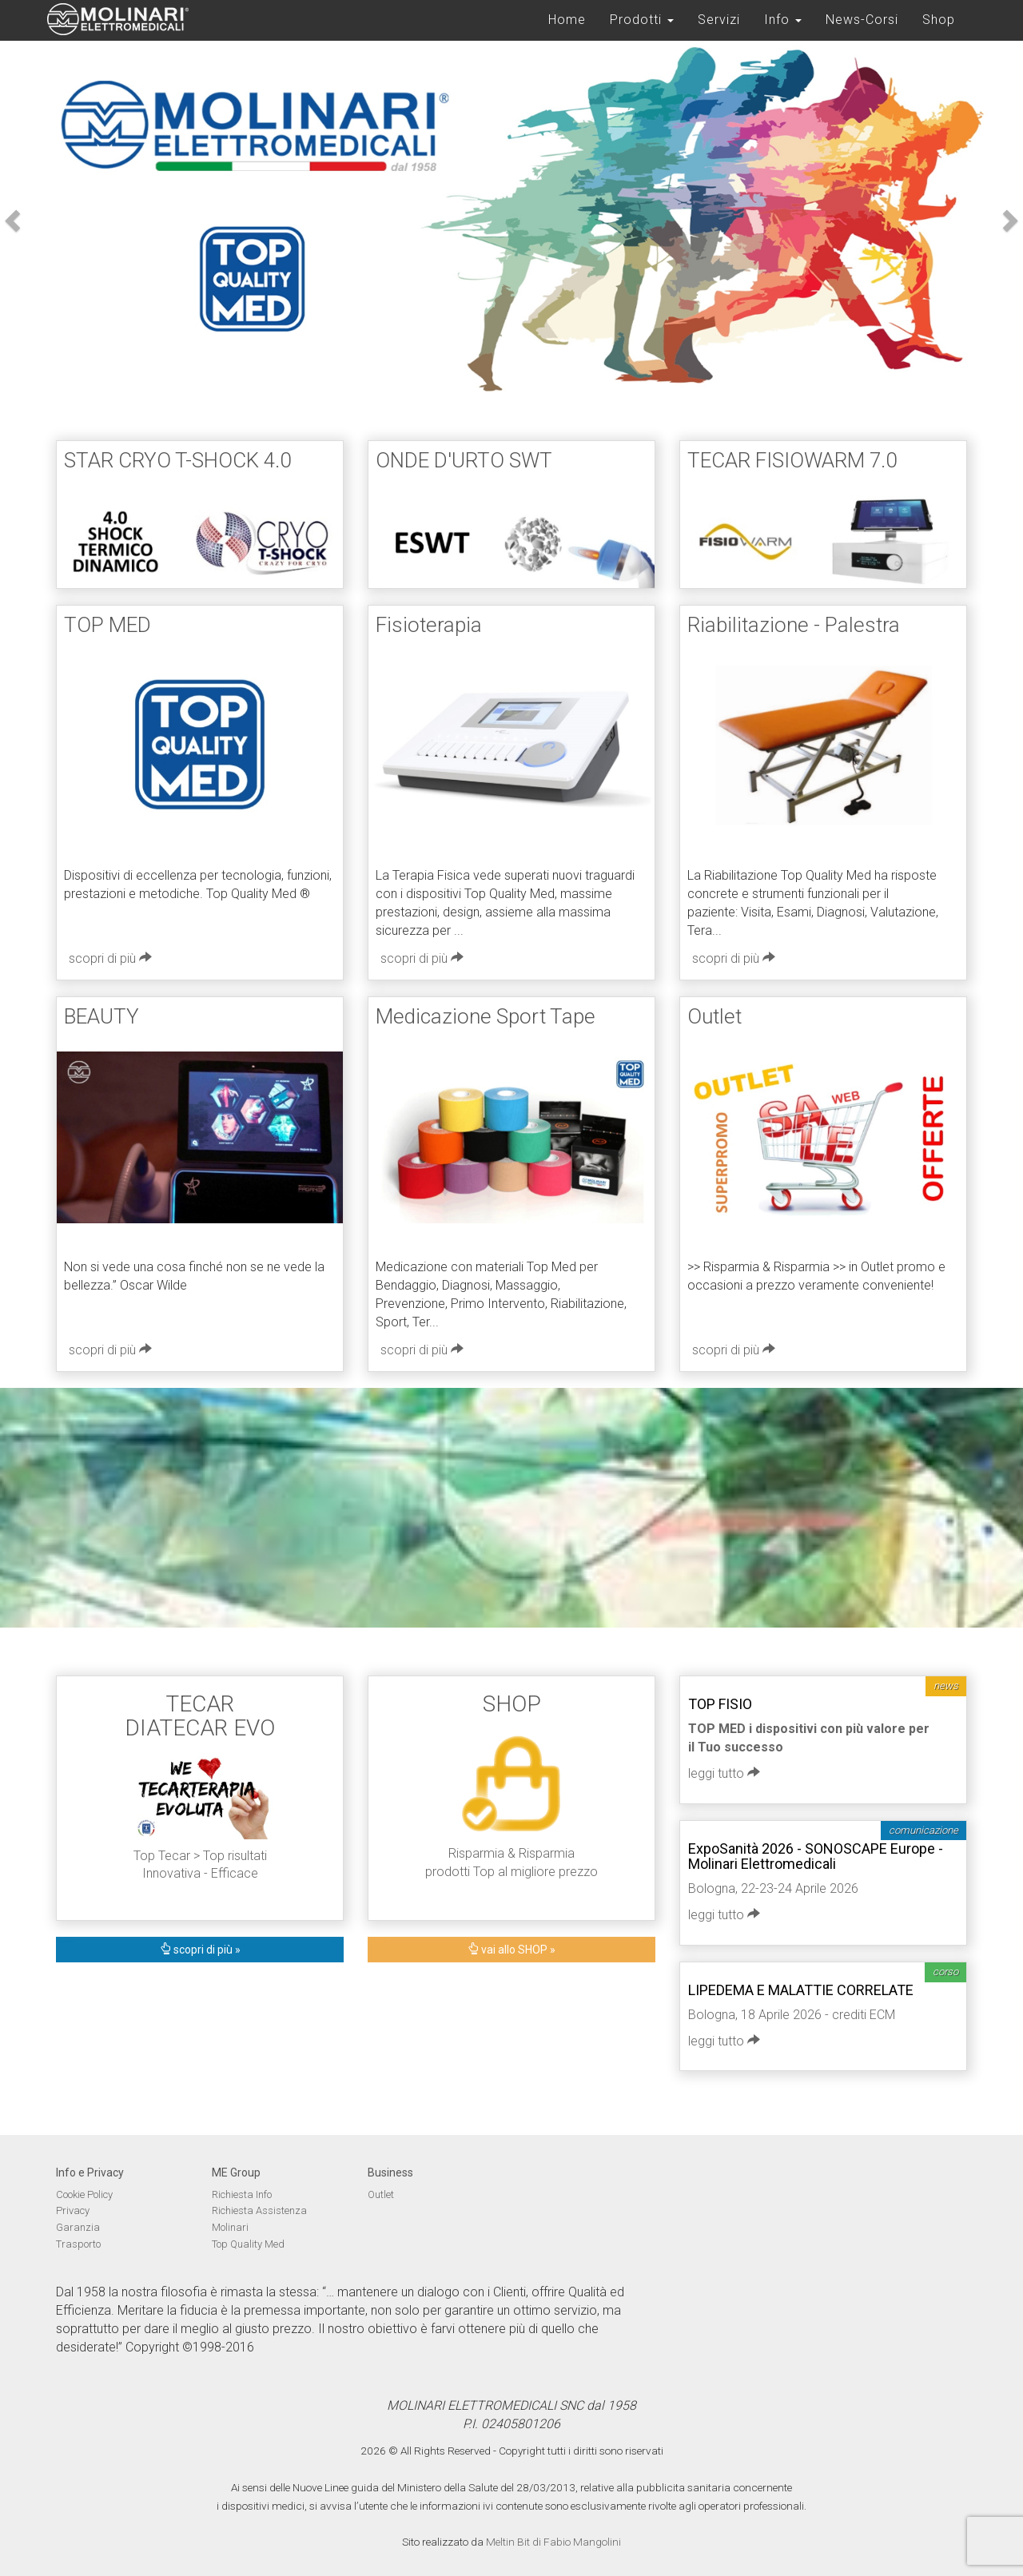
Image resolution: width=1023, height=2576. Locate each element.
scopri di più (110, 958)
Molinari (230, 2227)
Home (567, 19)
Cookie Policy (84, 2194)
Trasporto (78, 2244)
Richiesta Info (242, 2194)
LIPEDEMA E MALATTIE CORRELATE (801, 1990)
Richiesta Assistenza (259, 2210)
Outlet (381, 2194)
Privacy (73, 2210)
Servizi (719, 19)
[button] (10, 216)
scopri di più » (200, 1949)
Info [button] (783, 19)
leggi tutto (724, 1773)
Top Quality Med (248, 2244)
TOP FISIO (720, 1703)
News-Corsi (862, 19)
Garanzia (78, 2227)
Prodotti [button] (642, 19)
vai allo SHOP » (511, 1949)
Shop (938, 19)
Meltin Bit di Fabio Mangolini (553, 2541)
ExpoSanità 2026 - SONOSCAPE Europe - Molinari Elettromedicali (815, 1856)
